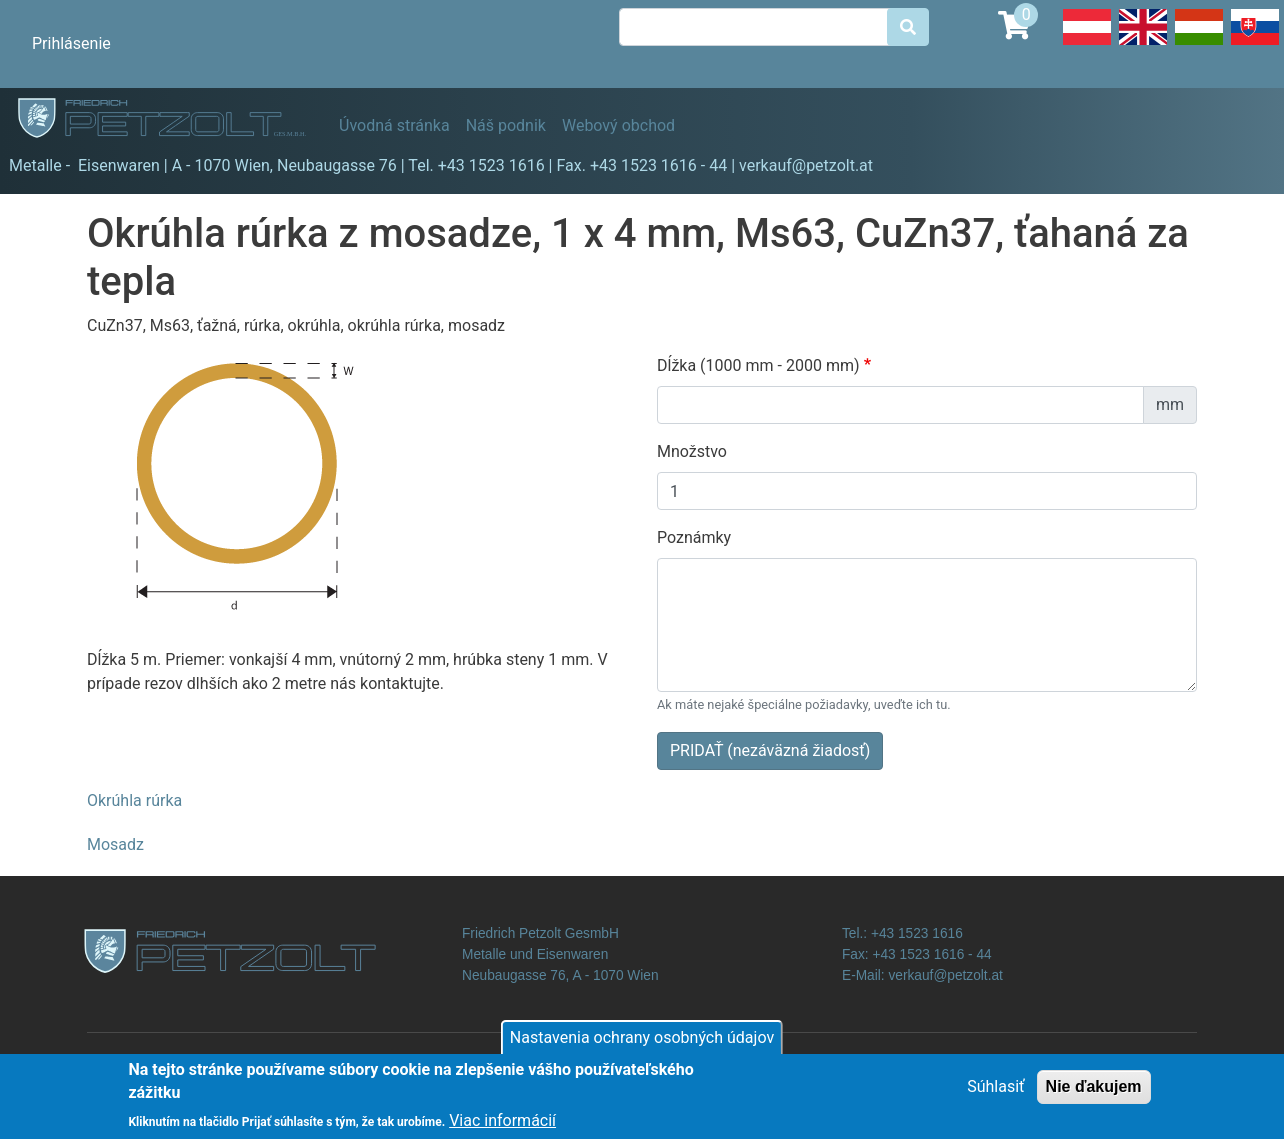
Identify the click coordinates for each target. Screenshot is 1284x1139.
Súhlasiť (995, 1094)
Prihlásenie (71, 43)
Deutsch (1087, 44)
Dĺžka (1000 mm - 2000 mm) (758, 365)
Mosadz (115, 844)
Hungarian (1199, 44)
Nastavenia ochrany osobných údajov (642, 1045)
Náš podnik (506, 125)
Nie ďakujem (1094, 1094)
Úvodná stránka (394, 125)
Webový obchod (618, 125)
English (1143, 44)
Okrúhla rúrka (134, 800)
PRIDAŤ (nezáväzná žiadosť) (770, 750)
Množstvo (692, 451)
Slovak (1255, 44)
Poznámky (694, 537)
